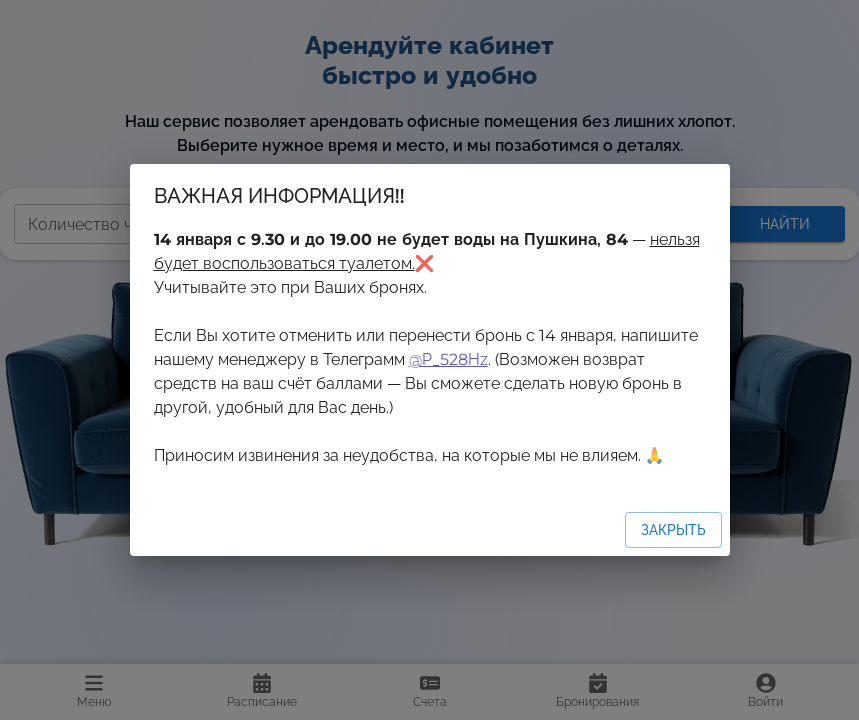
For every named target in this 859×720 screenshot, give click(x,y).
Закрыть (673, 530)
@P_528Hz (448, 359)
